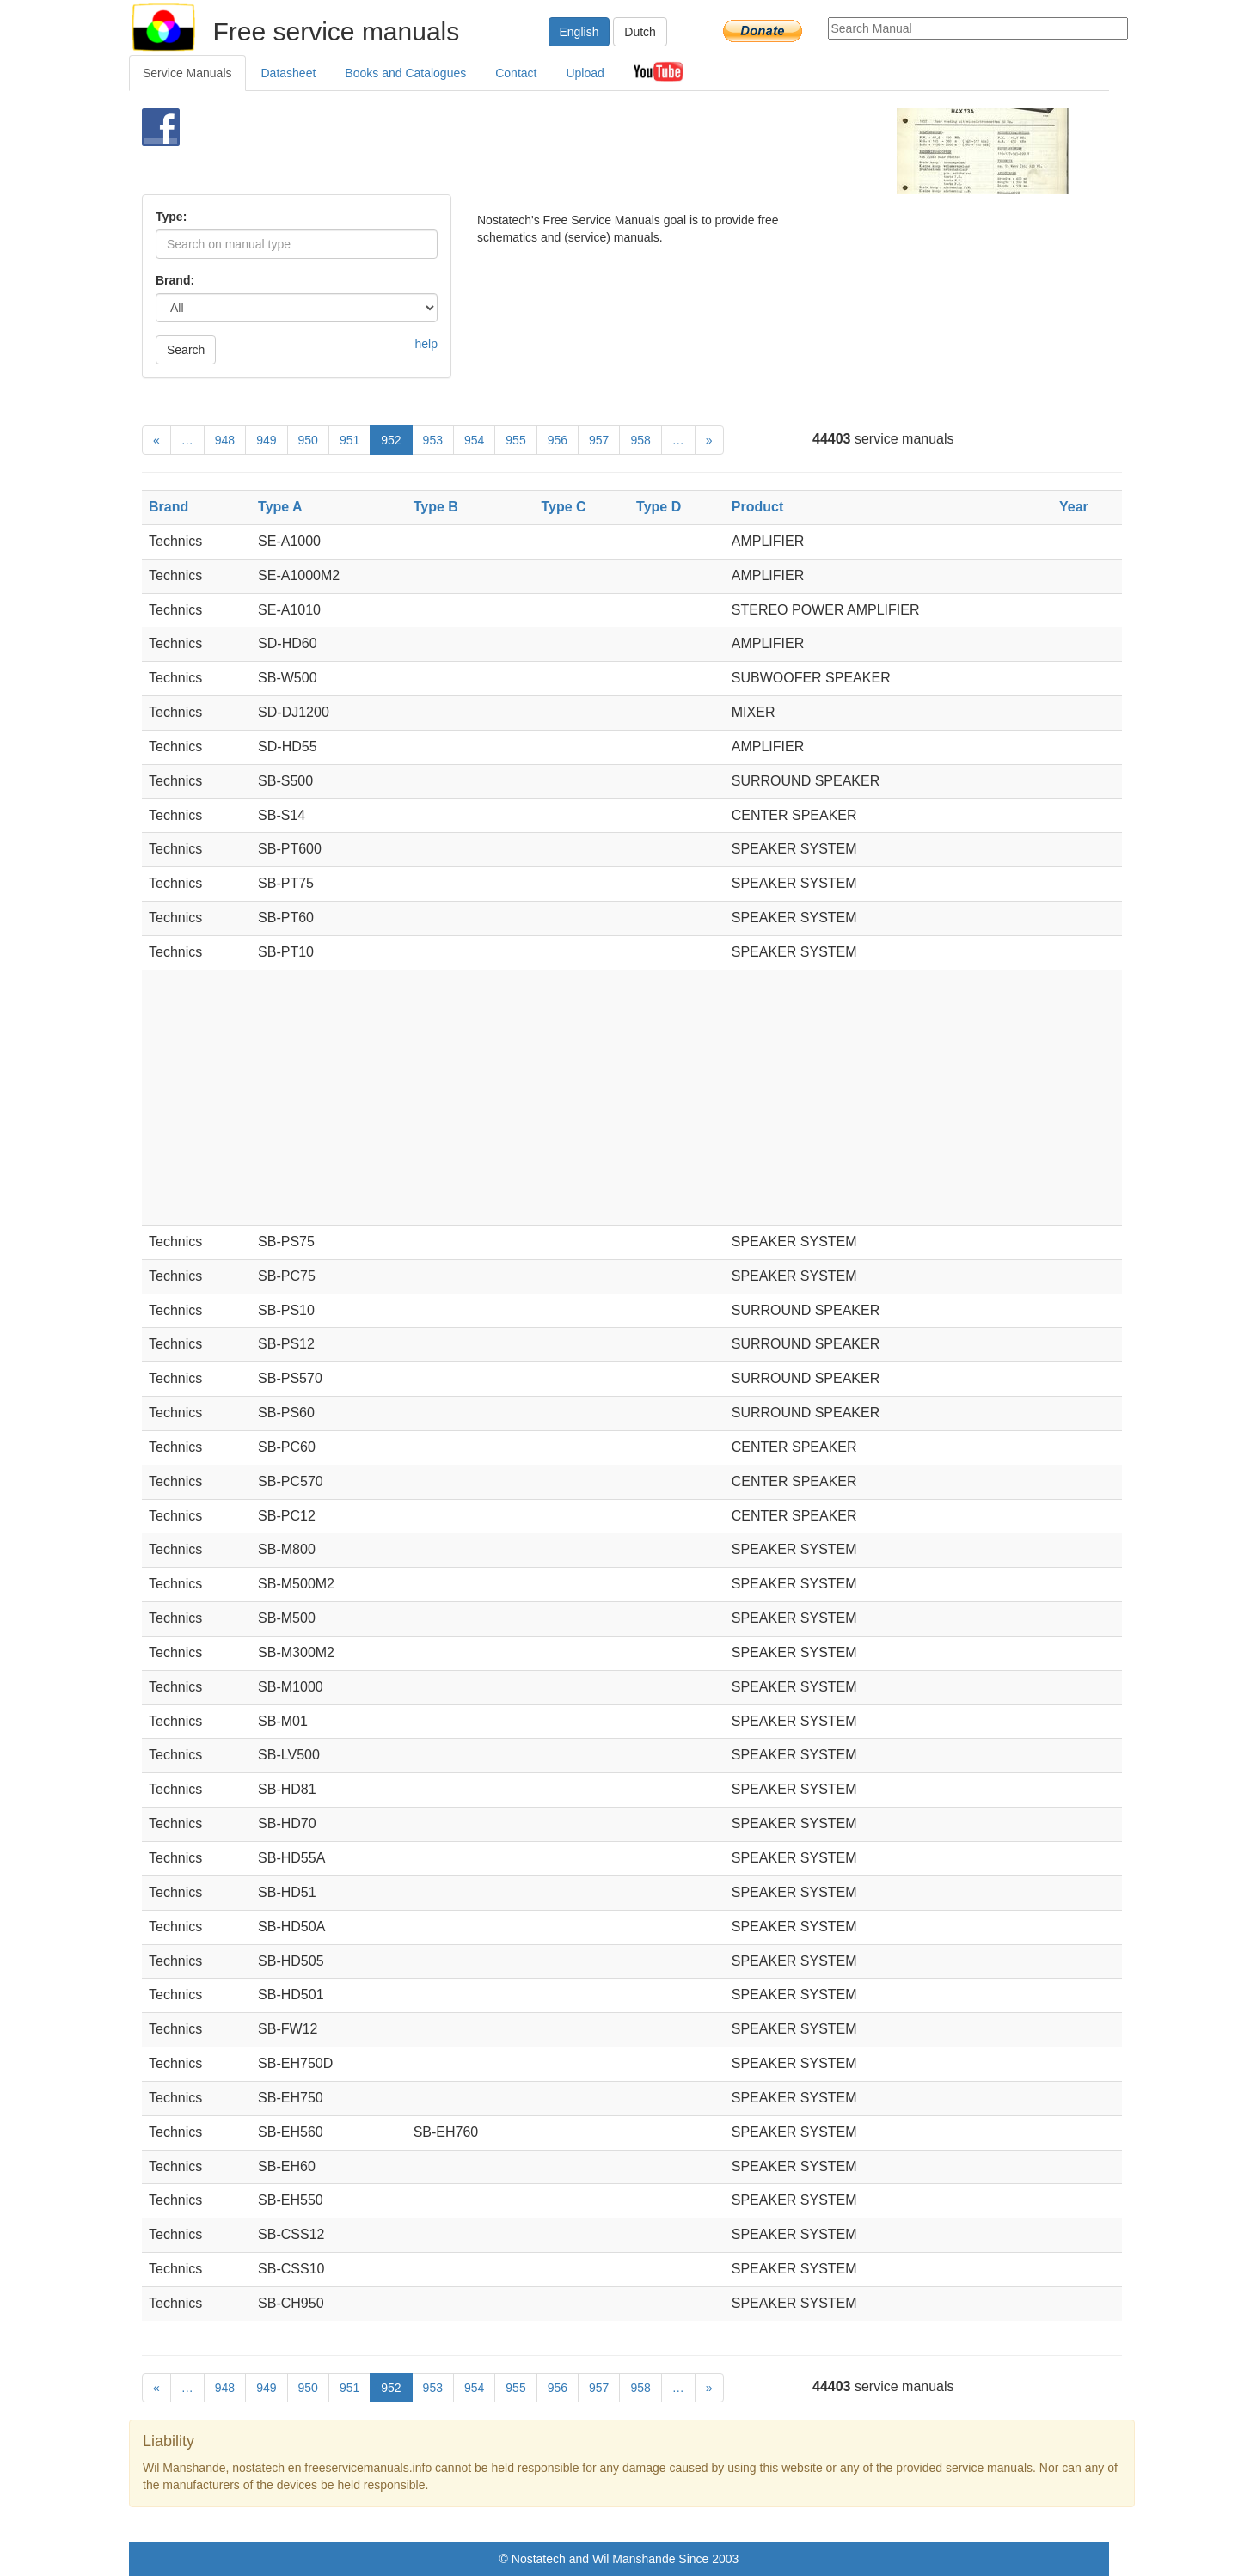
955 (515, 440)
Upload (585, 73)
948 (225, 440)
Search (186, 350)
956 (557, 440)
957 (599, 440)
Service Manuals (187, 73)
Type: (171, 216)
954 (474, 440)
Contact (515, 73)
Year (1073, 506)
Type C (563, 506)
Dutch (640, 32)
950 (308, 440)
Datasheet (288, 73)
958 (640, 440)
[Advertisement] (590, 151)
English (579, 32)
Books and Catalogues (405, 73)
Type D (658, 506)
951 (349, 440)
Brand (168, 506)
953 (433, 440)
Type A (280, 506)
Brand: (175, 280)
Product (757, 506)
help (426, 344)
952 (391, 440)
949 (266, 440)
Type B (436, 506)
